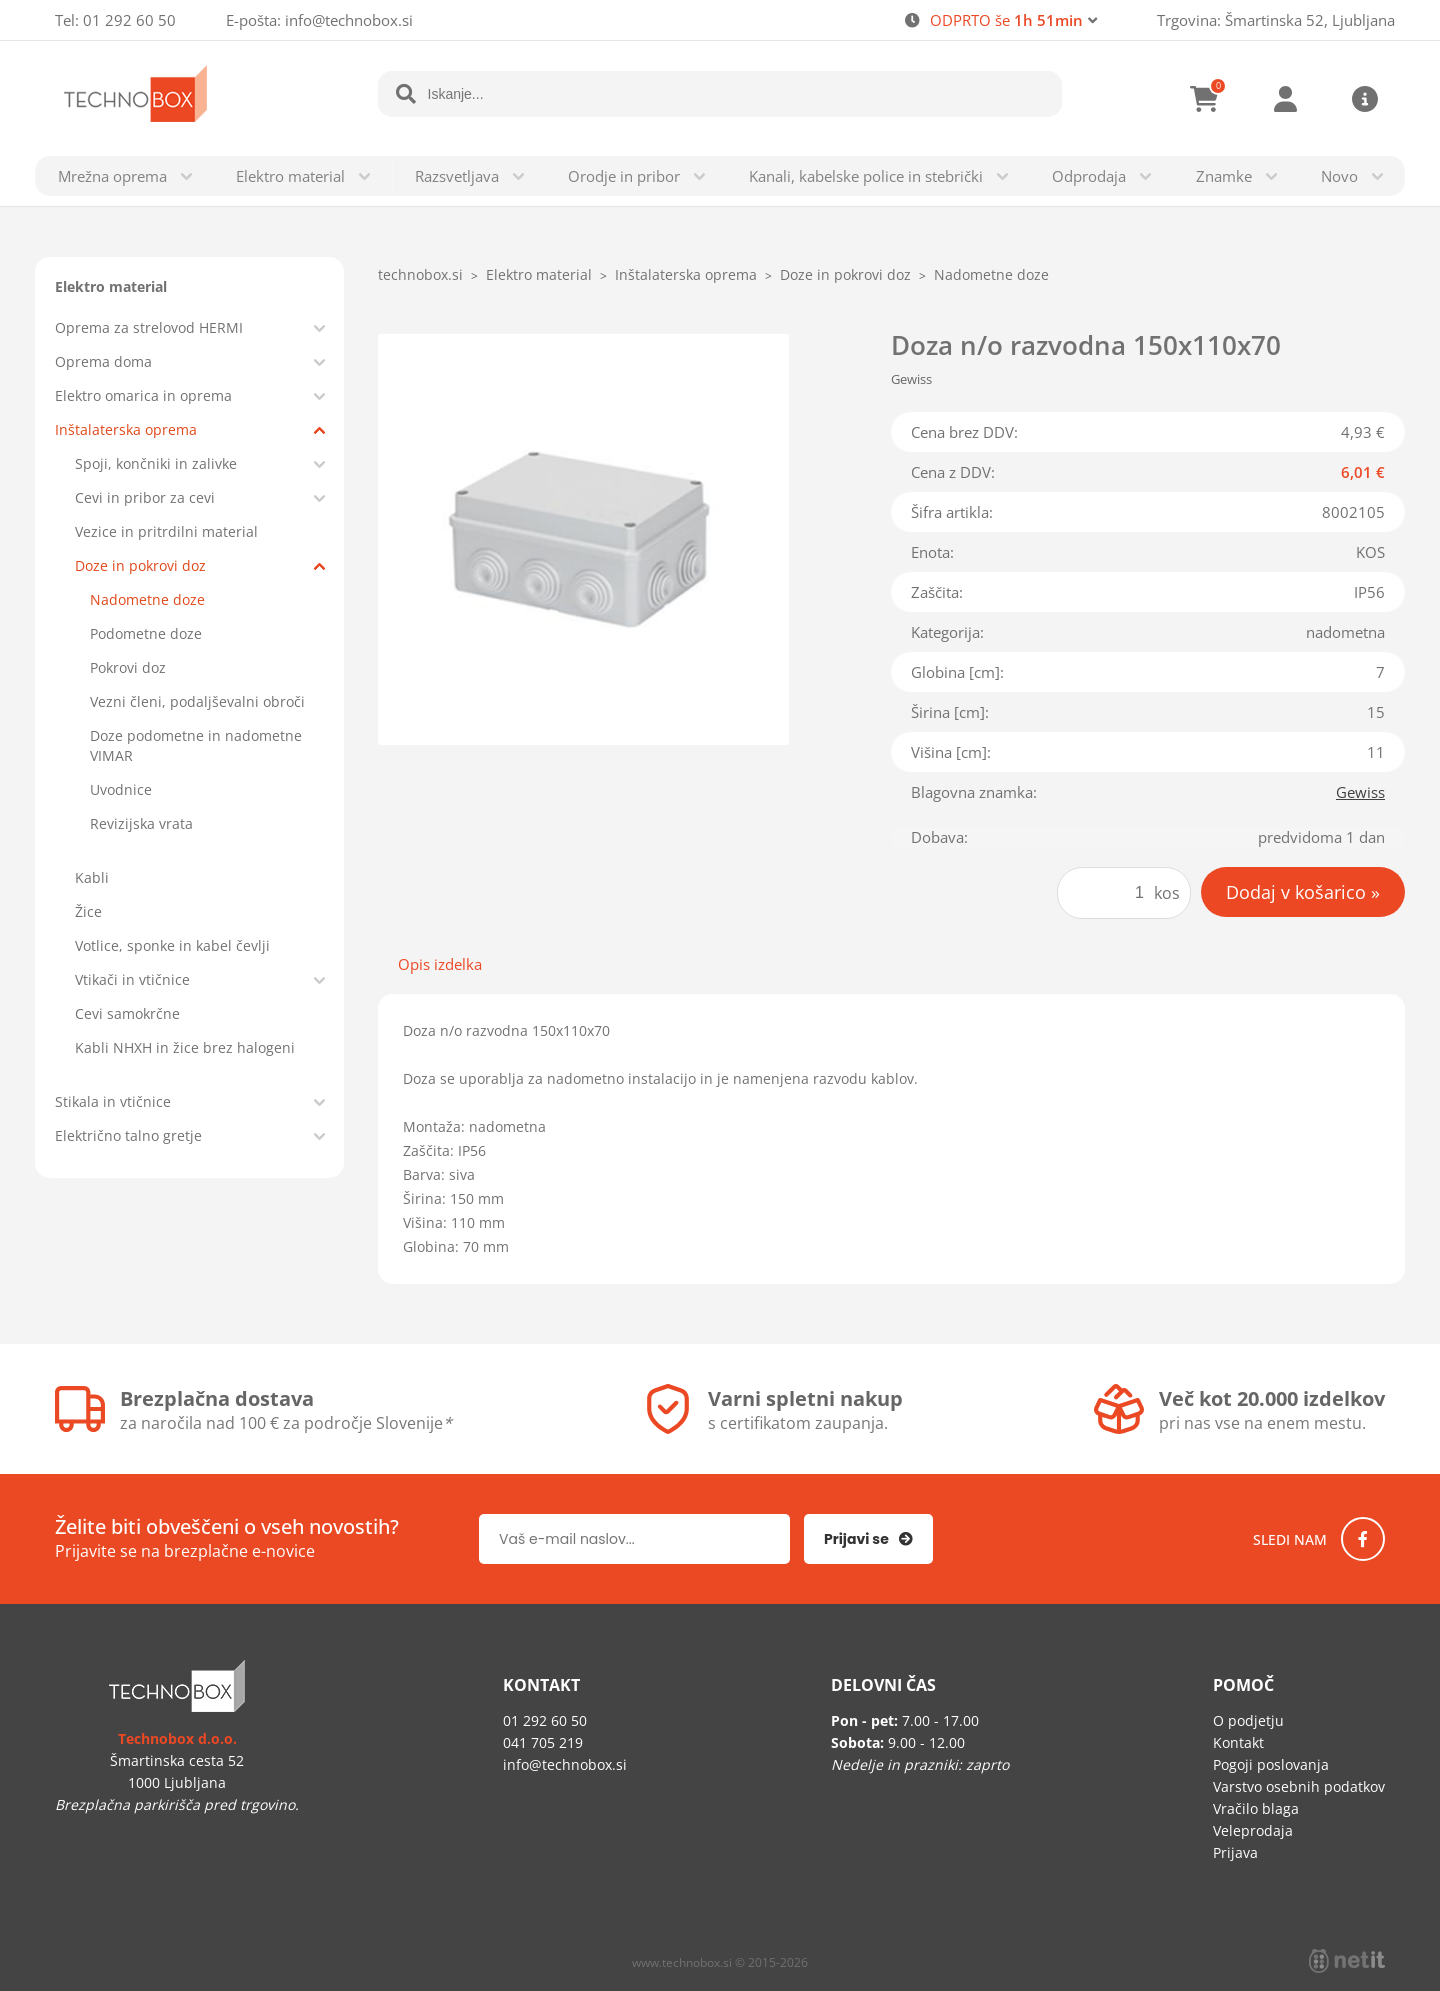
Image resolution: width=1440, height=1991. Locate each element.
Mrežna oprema (112, 176)
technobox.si (420, 274)
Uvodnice (121, 789)
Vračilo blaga (1256, 1808)
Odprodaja (1089, 176)
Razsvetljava (457, 176)
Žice (88, 911)
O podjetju (1248, 1720)
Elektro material (290, 176)
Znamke (1224, 176)
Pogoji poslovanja (1271, 1764)
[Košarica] (1205, 99)
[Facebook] (1363, 1539)
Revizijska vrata (141, 823)
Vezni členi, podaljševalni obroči (197, 701)
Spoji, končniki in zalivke (156, 463)
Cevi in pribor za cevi (145, 497)
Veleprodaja (1253, 1830)
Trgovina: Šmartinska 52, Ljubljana (1276, 20)
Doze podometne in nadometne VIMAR (196, 745)
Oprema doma (103, 361)
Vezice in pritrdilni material (166, 531)
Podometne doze (146, 633)
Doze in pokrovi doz (140, 565)
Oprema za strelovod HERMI (149, 327)
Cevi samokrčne (127, 1013)
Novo (1339, 176)
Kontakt (1238, 1742)
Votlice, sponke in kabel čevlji (172, 945)
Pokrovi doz (128, 667)
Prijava (1285, 99)
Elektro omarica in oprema (143, 395)
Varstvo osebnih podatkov (1299, 1786)
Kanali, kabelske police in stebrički (866, 176)
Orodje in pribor (624, 176)
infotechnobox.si (349, 20)
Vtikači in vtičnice (132, 979)
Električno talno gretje (128, 1135)
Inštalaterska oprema (126, 429)
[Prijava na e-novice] (868, 1539)
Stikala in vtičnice (113, 1101)
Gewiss (1360, 792)
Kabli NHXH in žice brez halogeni (185, 1047)
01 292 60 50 (129, 20)
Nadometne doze (147, 599)
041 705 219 (543, 1742)
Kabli (92, 877)
